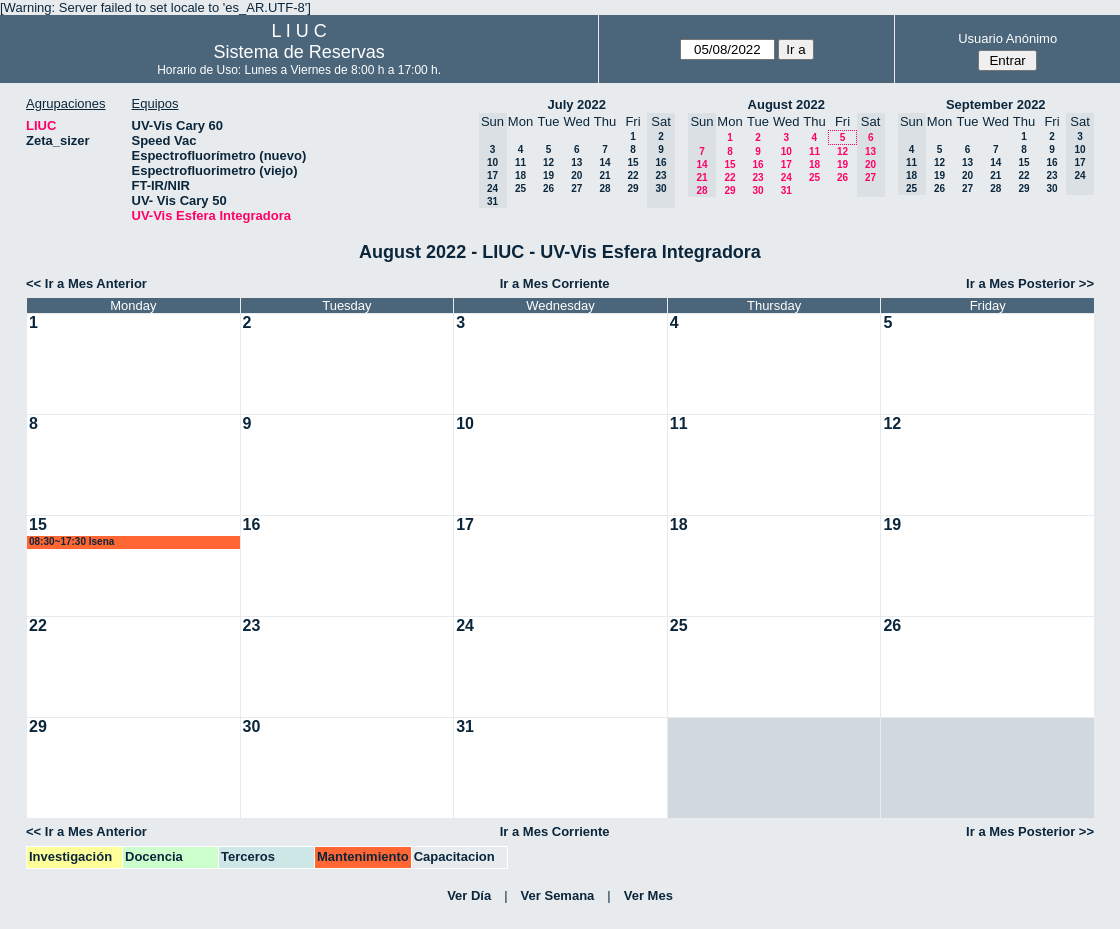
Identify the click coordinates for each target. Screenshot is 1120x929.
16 (757, 164)
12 (548, 162)
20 (576, 175)
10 (786, 151)
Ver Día (469, 895)
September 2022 (996, 104)
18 (520, 175)
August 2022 (786, 104)
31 (786, 190)
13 (576, 162)
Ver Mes (648, 895)
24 (786, 177)
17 (786, 164)
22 (632, 175)
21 (604, 175)
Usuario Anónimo (1007, 38)
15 (632, 162)
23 (757, 177)
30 (757, 190)
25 (520, 188)
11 (520, 162)
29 (632, 188)
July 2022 (576, 104)
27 (576, 188)
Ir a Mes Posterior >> (1030, 283)
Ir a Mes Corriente (555, 283)
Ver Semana (558, 895)
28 (604, 188)
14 (604, 162)
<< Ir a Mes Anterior (86, 283)
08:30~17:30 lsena (71, 541)
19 (548, 175)
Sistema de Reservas (299, 52)
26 (548, 188)
